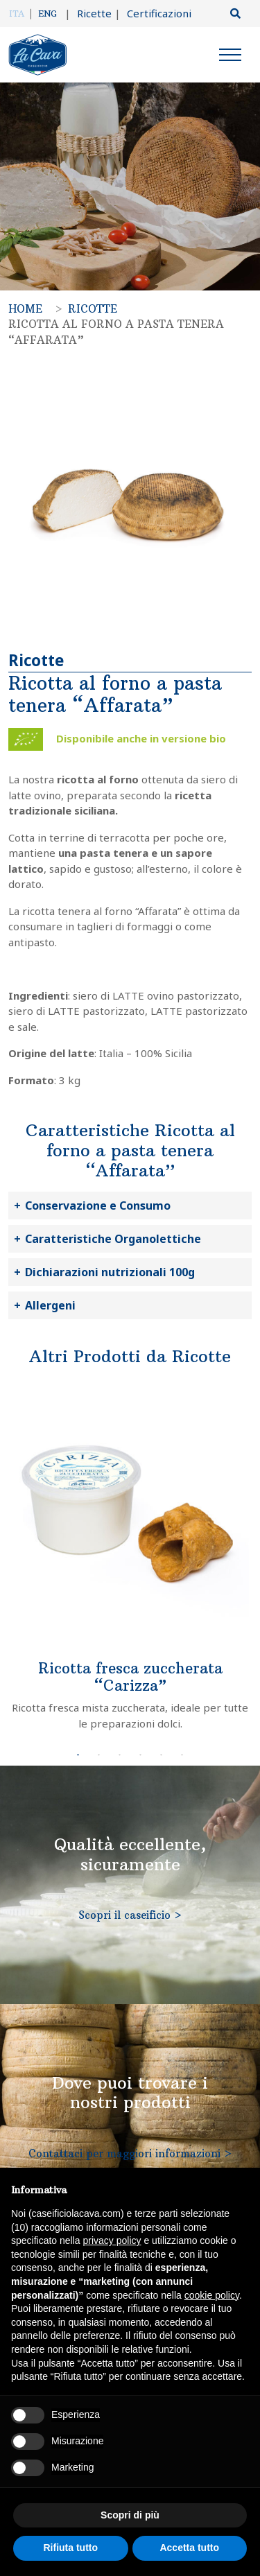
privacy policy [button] (112, 2240)
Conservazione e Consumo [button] (98, 1205)
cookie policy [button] (211, 2295)
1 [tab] (78, 1755)
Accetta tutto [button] (189, 2547)
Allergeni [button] (50, 1305)
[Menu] (230, 57)
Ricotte (92, 308)
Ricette (88, 13)
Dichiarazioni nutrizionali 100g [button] (110, 1272)
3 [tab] (120, 1755)
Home (25, 308)
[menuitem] (20, 14)
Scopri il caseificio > (130, 1915)
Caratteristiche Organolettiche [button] (113, 1238)
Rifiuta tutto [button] (70, 2547)
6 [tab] (182, 1755)
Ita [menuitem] (16, 13)
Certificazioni (152, 13)
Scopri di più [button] (130, 2515)
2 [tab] (99, 1755)
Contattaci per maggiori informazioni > (130, 2153)
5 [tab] (161, 1755)
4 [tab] (141, 1755)
